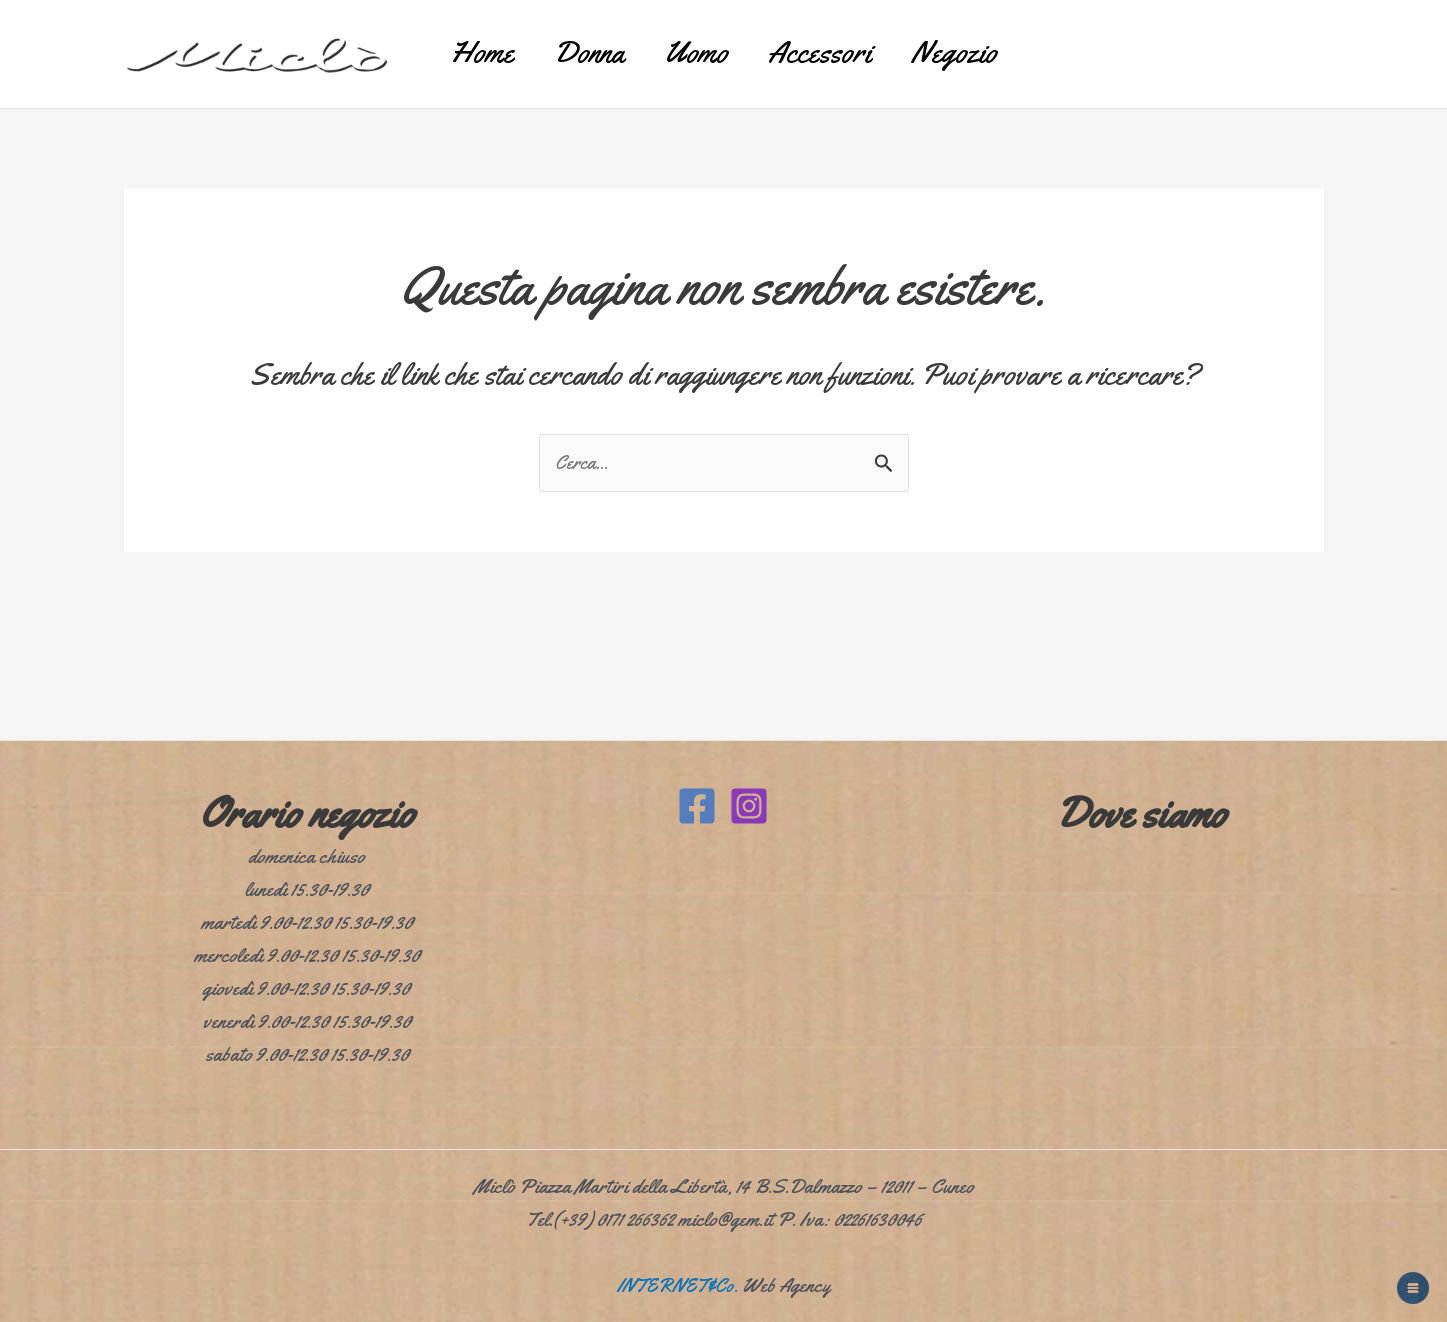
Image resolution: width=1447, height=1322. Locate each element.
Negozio (994, 45)
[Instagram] (749, 806)
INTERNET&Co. (678, 1285)
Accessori (839, 45)
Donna (569, 45)
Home (442, 45)
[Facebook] (697, 806)
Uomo (696, 45)
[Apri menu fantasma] (1413, 1288)
